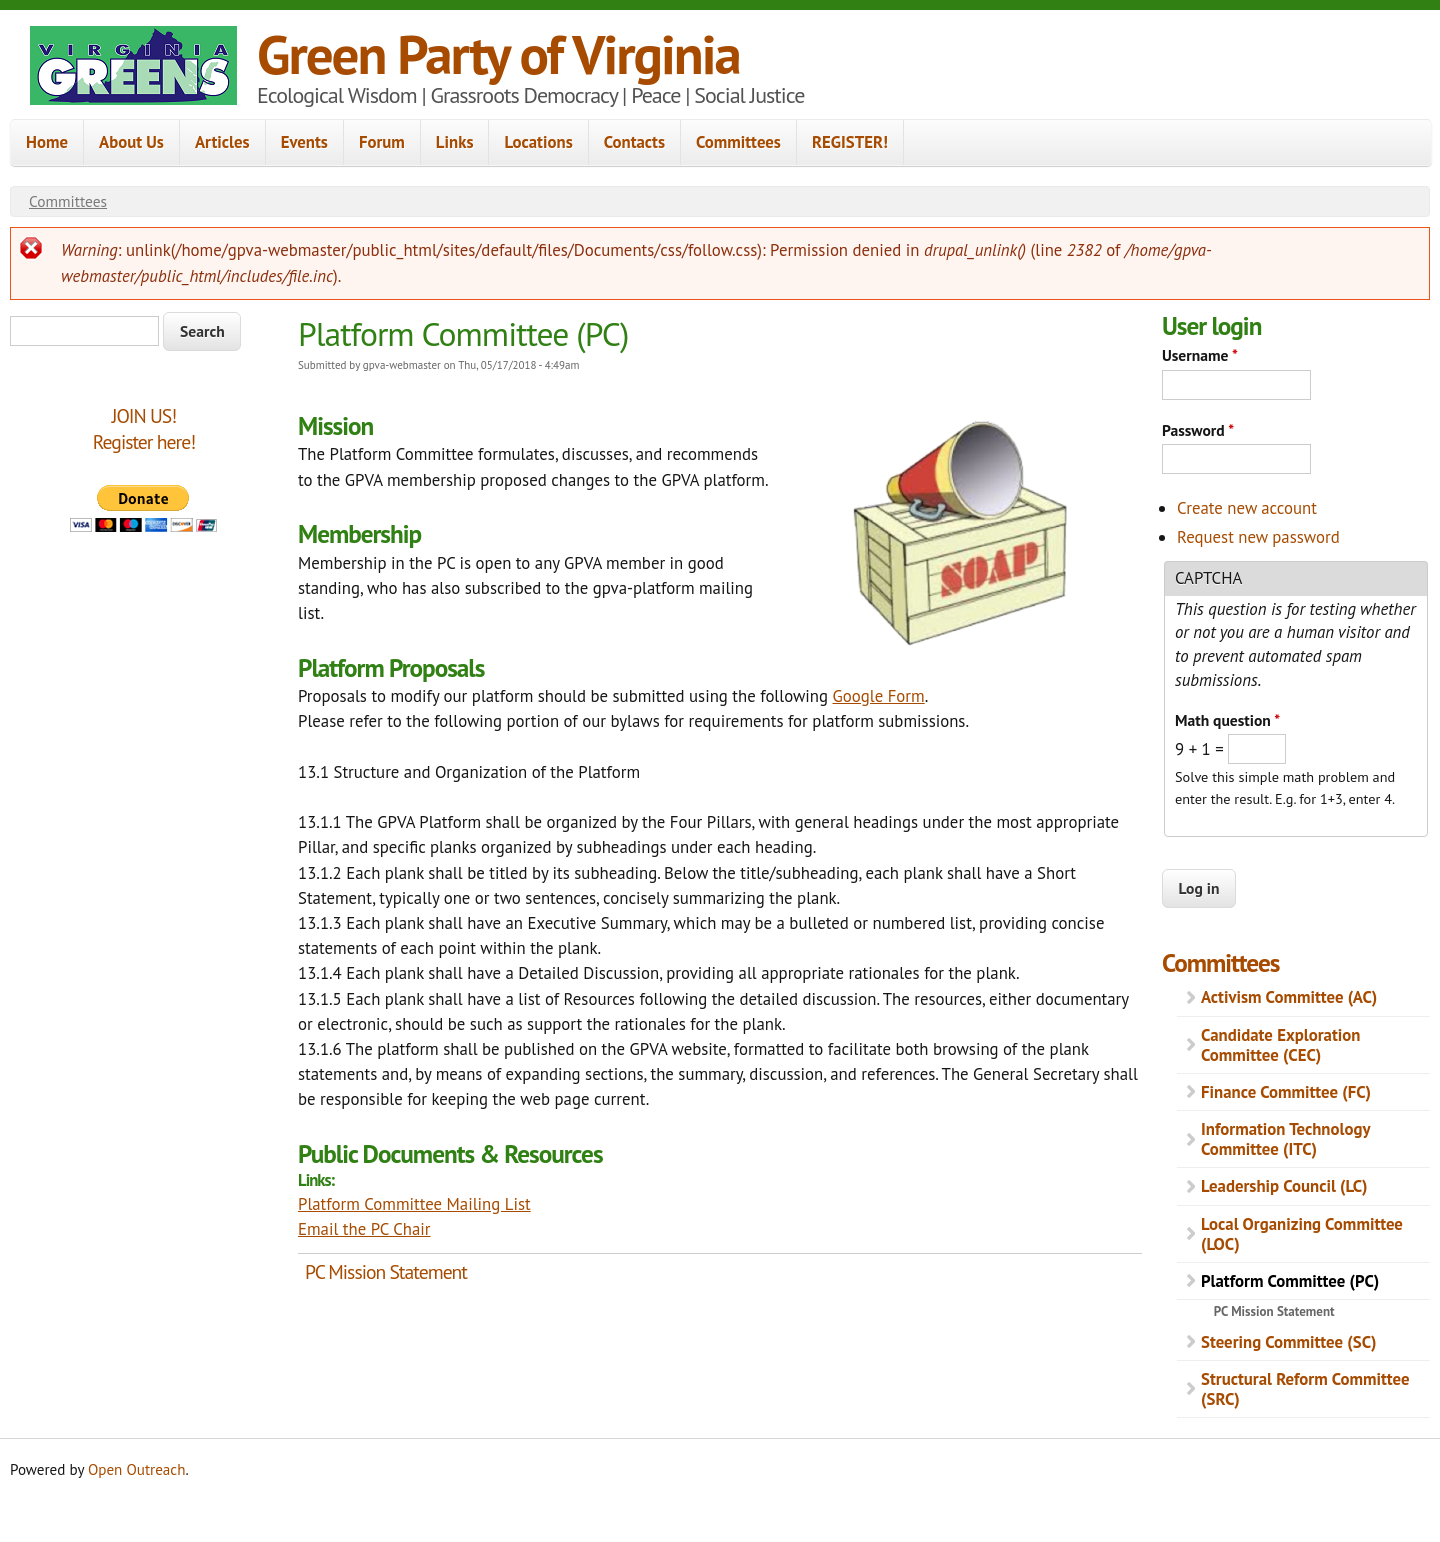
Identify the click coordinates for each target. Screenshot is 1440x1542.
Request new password (1258, 537)
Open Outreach (136, 1469)
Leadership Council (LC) (1284, 1186)
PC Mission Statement (386, 1271)
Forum (382, 142)
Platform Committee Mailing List (414, 1204)
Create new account (1247, 508)
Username (1200, 355)
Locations (538, 142)
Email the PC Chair (364, 1229)
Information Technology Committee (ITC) (1286, 1139)
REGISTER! (850, 142)
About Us (131, 142)
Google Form (878, 696)
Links (455, 142)
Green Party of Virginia (498, 53)
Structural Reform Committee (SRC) (1305, 1389)
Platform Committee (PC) (1290, 1281)
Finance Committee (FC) (1286, 1092)
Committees (738, 142)
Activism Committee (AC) (1289, 997)
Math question (1227, 720)
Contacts (634, 142)
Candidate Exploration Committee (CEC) (1280, 1045)
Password (1198, 430)
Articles (222, 142)
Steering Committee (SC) (1289, 1342)
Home (47, 142)
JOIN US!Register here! (144, 428)
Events (304, 142)
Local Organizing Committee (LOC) (1302, 1234)
